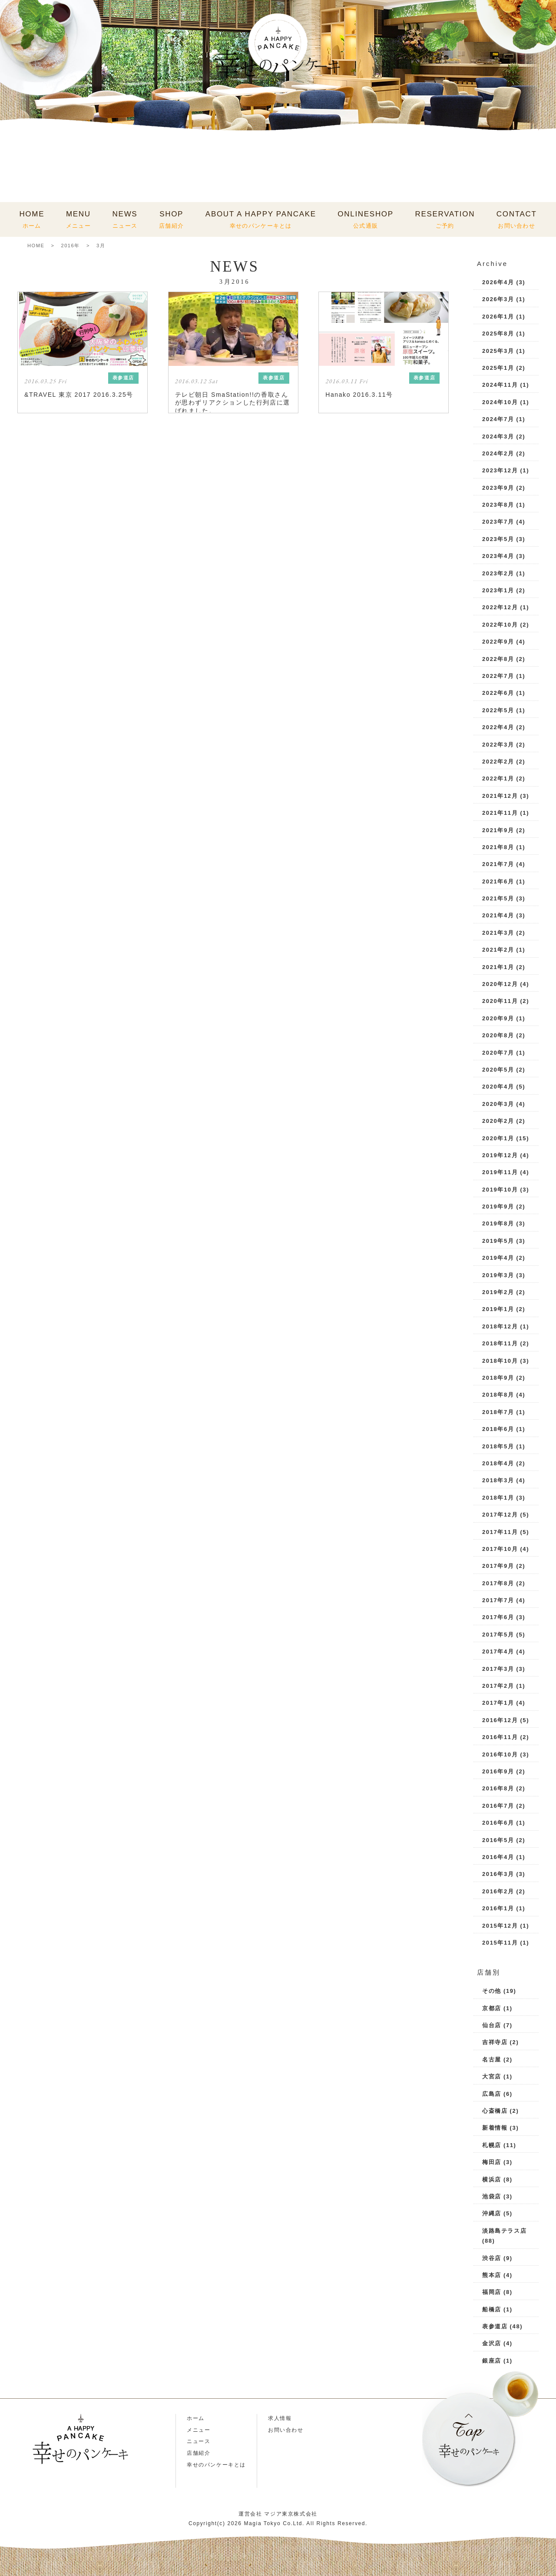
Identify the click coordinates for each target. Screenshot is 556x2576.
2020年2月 (498, 1121)
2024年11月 (500, 385)
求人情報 (279, 2418)
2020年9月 (498, 1018)
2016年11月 (500, 1737)
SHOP (171, 219)
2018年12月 (500, 1326)
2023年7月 (498, 521)
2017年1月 (498, 1703)
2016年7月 (498, 1806)
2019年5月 (498, 1241)
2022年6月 (498, 693)
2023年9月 (498, 488)
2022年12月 (500, 607)
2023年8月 (498, 504)
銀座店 (491, 2360)
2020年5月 (498, 1069)
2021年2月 (498, 949)
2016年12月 (500, 1720)
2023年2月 (498, 573)
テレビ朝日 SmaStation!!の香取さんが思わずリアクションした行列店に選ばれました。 (232, 402)
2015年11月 (500, 1942)
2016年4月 (498, 1857)
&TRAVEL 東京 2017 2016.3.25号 (78, 394)
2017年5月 (498, 1634)
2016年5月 (498, 1840)
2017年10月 (500, 1549)
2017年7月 (498, 1600)
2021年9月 (498, 830)
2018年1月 (498, 1497)
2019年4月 (498, 1258)
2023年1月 (498, 590)
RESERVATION (445, 219)
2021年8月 (498, 847)
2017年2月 (498, 1686)
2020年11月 (500, 1001)
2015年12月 (500, 1925)
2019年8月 (498, 1223)
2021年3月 (498, 932)
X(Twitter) (106, 2491)
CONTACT (516, 219)
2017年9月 (498, 1566)
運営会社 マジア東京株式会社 (278, 2514)
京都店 (491, 2008)
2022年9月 (498, 641)
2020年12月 (500, 984)
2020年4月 (498, 1086)
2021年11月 (500, 813)
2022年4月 (498, 727)
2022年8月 (498, 659)
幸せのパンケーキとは (216, 2465)
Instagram (27, 2491)
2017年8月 (498, 1583)
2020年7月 (498, 1052)
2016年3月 (498, 1874)
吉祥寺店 (494, 2042)
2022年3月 (498, 744)
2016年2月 (498, 1891)
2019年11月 (500, 1172)
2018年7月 (498, 1412)
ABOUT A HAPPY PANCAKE (260, 219)
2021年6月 (498, 881)
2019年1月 (498, 1309)
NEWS (125, 219)
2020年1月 (498, 1138)
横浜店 (491, 2179)
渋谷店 (491, 2258)
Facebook (133, 2491)
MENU (78, 219)
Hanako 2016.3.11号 (359, 394)
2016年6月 (498, 1822)
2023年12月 (500, 470)
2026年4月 (498, 282)
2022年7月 (498, 676)
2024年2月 (498, 453)
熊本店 (491, 2275)
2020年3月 (498, 1104)
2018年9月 (498, 1377)
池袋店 (491, 2196)
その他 (491, 1991)
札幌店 (491, 2145)
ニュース (198, 2441)
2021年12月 (500, 796)
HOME (31, 219)
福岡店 (491, 2292)
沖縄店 (491, 2213)
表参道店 (494, 2326)
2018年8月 (498, 1394)
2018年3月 (498, 1480)
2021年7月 (498, 864)
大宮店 (491, 2076)
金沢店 (491, 2343)
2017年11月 (500, 1532)
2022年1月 (498, 778)
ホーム (196, 2418)
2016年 (70, 245)
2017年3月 (498, 1669)
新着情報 (494, 2128)
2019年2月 (498, 1292)
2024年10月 (500, 402)
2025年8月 (498, 333)
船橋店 (491, 2309)
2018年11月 (500, 1343)
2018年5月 (498, 1446)
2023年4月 (498, 556)
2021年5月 (498, 898)
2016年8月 (498, 1788)
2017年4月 (498, 1651)
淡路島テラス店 (504, 2230)
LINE (53, 2491)
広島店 (491, 2094)
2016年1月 (498, 1908)
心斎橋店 (494, 2111)
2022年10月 (500, 624)
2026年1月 (498, 316)
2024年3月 (498, 436)
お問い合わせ (286, 2430)
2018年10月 (500, 1361)
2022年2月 (498, 761)
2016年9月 (498, 1771)
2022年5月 (498, 710)
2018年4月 (498, 1463)
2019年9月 (498, 1206)
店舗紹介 (198, 2453)
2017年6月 (498, 1617)
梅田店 (491, 2162)
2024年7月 (498, 419)
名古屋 (491, 2059)
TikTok (80, 2491)
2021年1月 (498, 967)
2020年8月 (498, 1035)
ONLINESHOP (365, 219)
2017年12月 (500, 1514)
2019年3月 (498, 1275)
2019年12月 (500, 1155)
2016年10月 (500, 1754)
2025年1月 (498, 368)
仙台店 (491, 2025)
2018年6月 (498, 1429)
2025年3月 (498, 351)
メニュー (198, 2430)
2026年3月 (498, 299)
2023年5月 (498, 539)
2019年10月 (500, 1189)
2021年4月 (498, 915)
